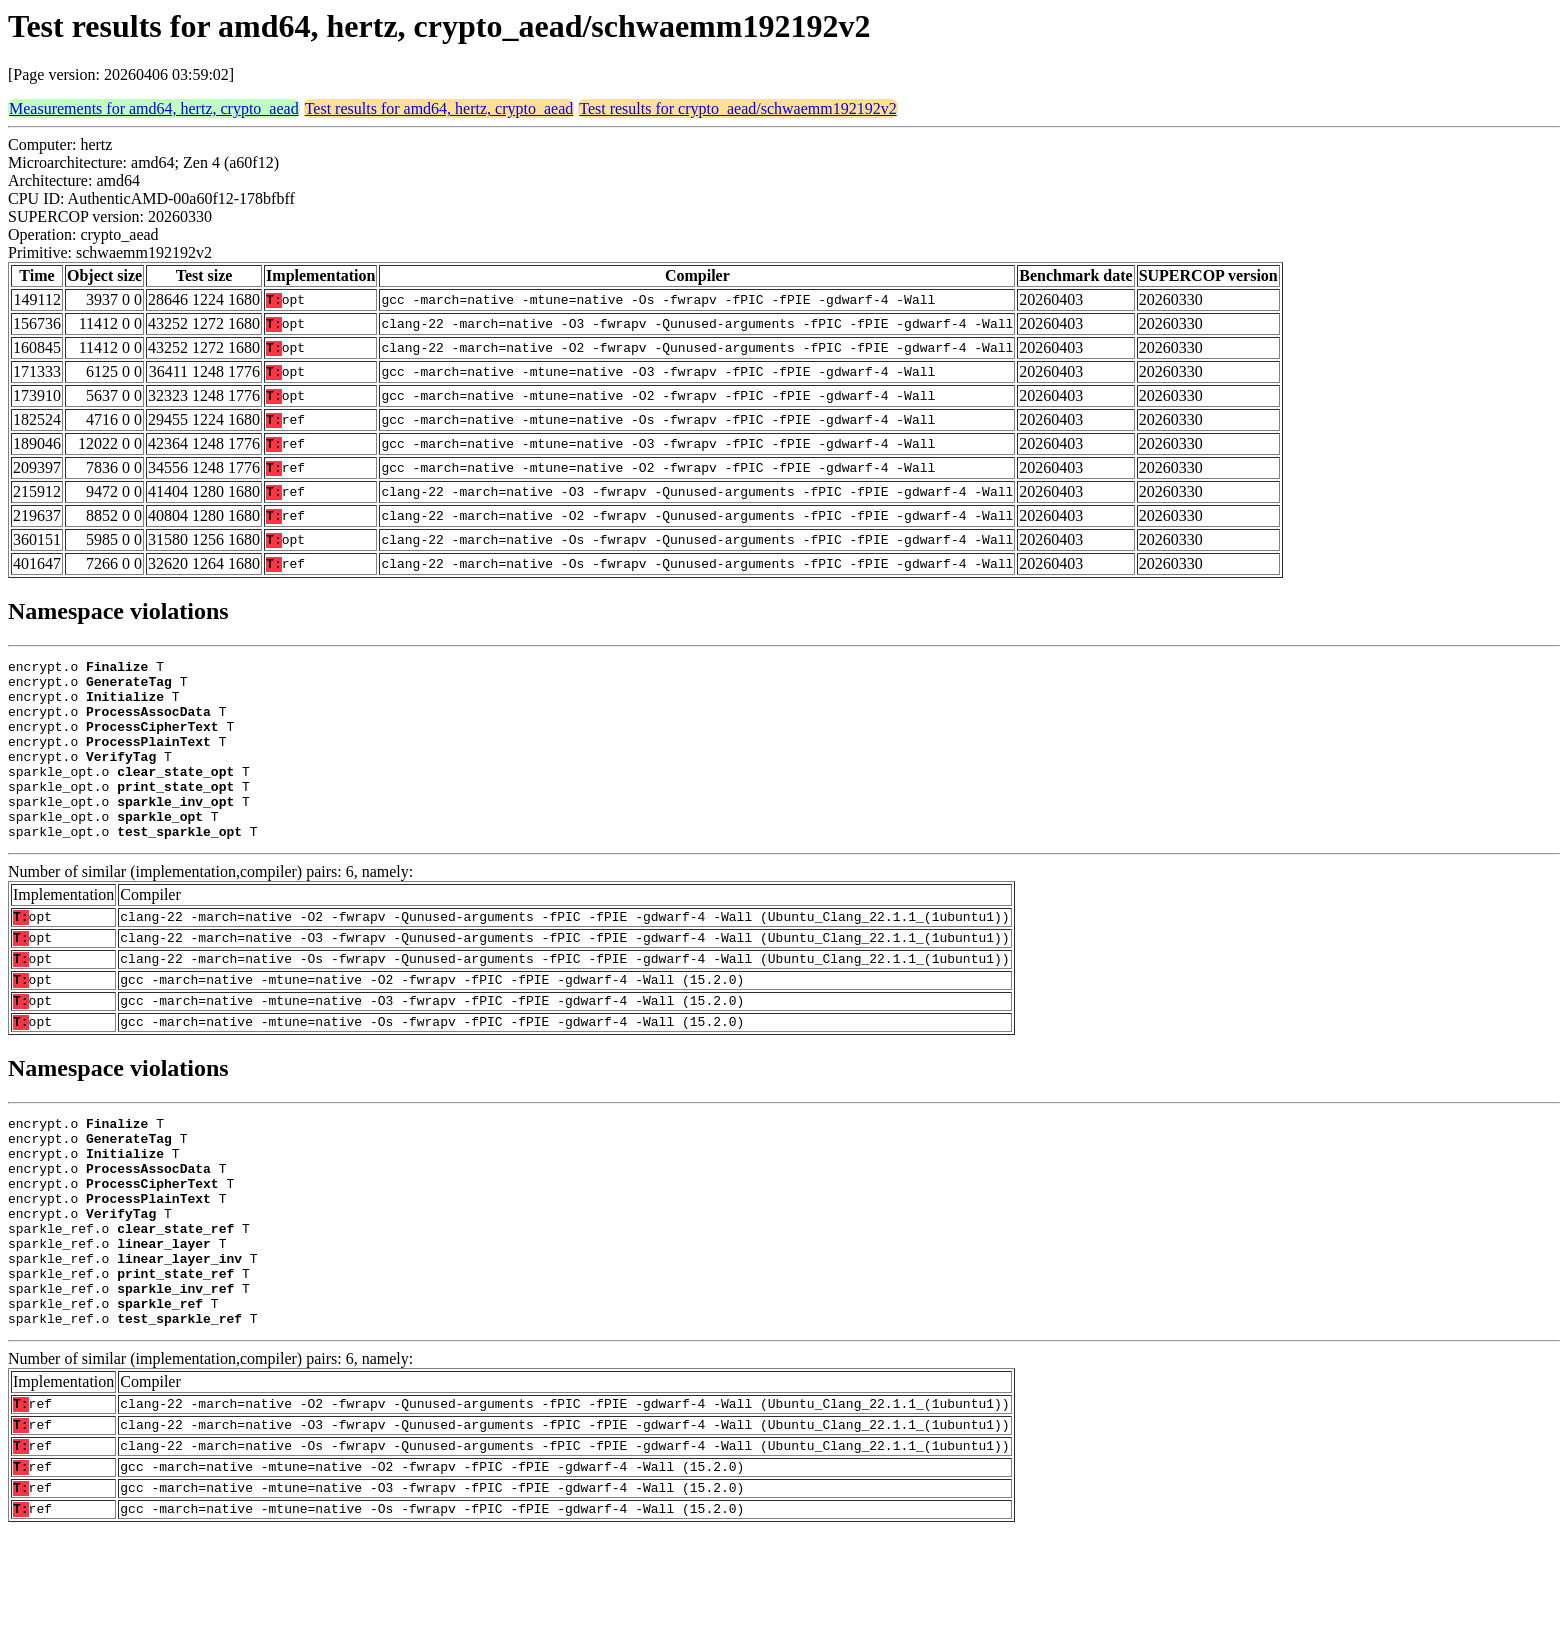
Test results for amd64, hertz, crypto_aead (439, 108)
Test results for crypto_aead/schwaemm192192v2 (737, 108)
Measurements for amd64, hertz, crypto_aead (154, 108)
